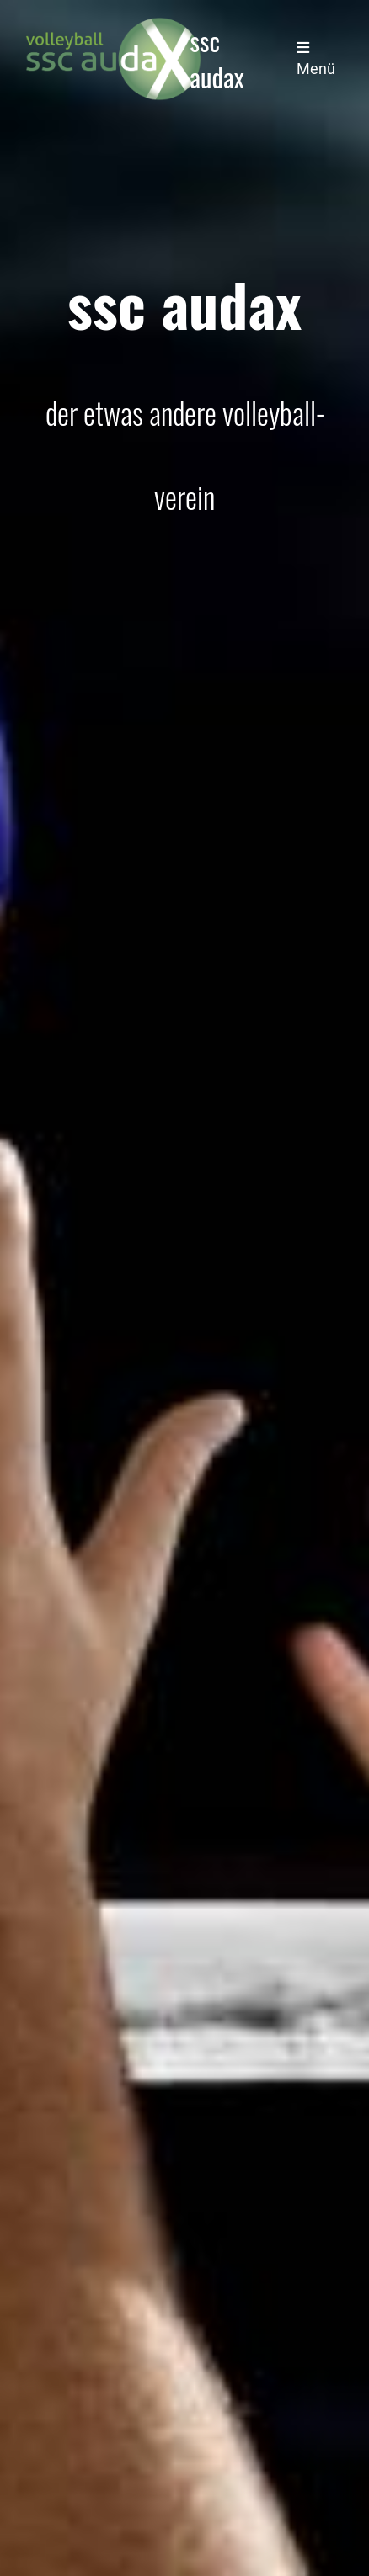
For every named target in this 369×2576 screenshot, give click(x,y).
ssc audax (217, 59)
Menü (316, 58)
